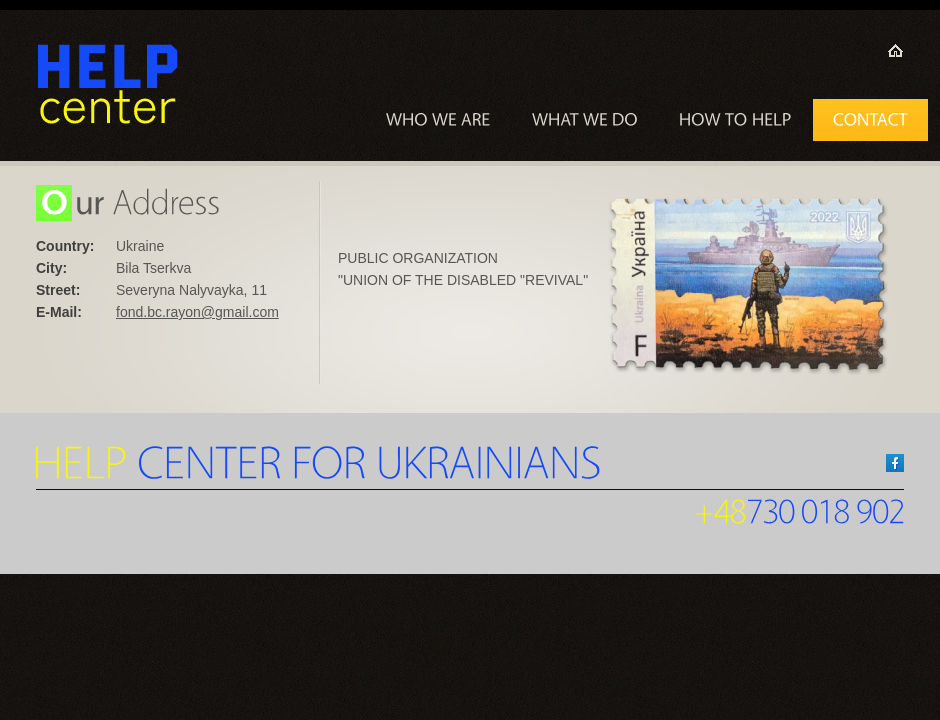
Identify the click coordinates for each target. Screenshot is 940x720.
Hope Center (108, 85)
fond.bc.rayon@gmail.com (197, 312)
